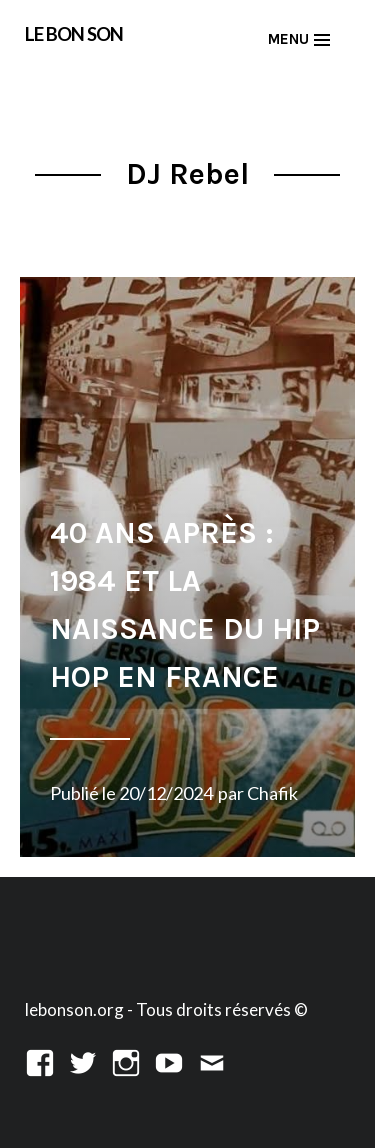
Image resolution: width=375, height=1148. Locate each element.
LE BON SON (74, 33)
